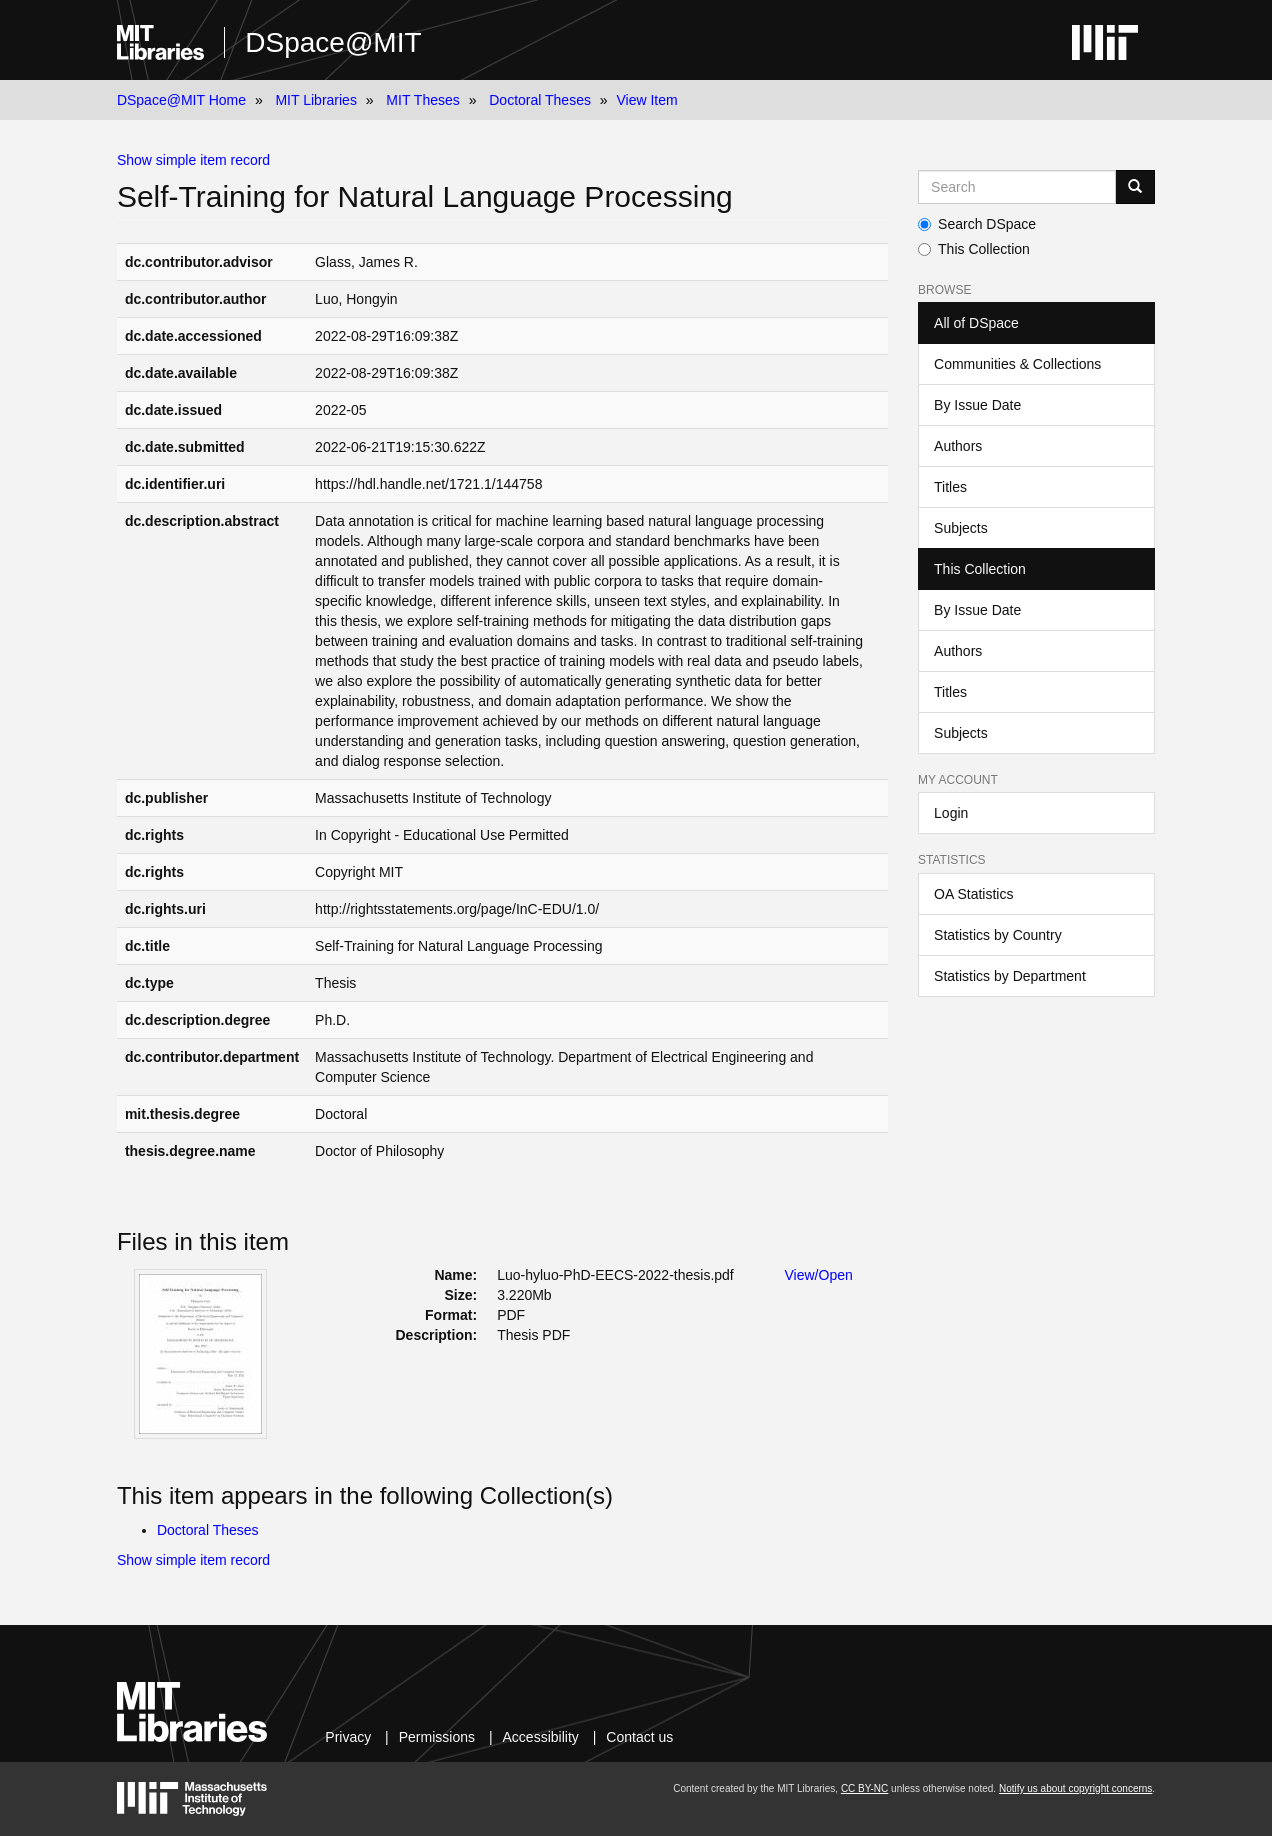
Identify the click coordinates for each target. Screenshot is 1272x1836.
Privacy (348, 1737)
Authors (958, 446)
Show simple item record (193, 160)
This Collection (974, 249)
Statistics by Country (998, 935)
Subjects (961, 528)
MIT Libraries (315, 100)
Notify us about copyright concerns (1075, 1788)
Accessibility (541, 1737)
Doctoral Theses (540, 100)
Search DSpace (977, 224)
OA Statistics (973, 894)
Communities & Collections (1017, 364)
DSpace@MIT (333, 42)
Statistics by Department (1010, 976)
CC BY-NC (864, 1788)
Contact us (639, 1737)
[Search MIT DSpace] (1017, 187)
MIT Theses (422, 100)
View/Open (819, 1275)
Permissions (437, 1737)
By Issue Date (977, 405)
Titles (950, 487)
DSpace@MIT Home (181, 100)
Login (951, 813)
